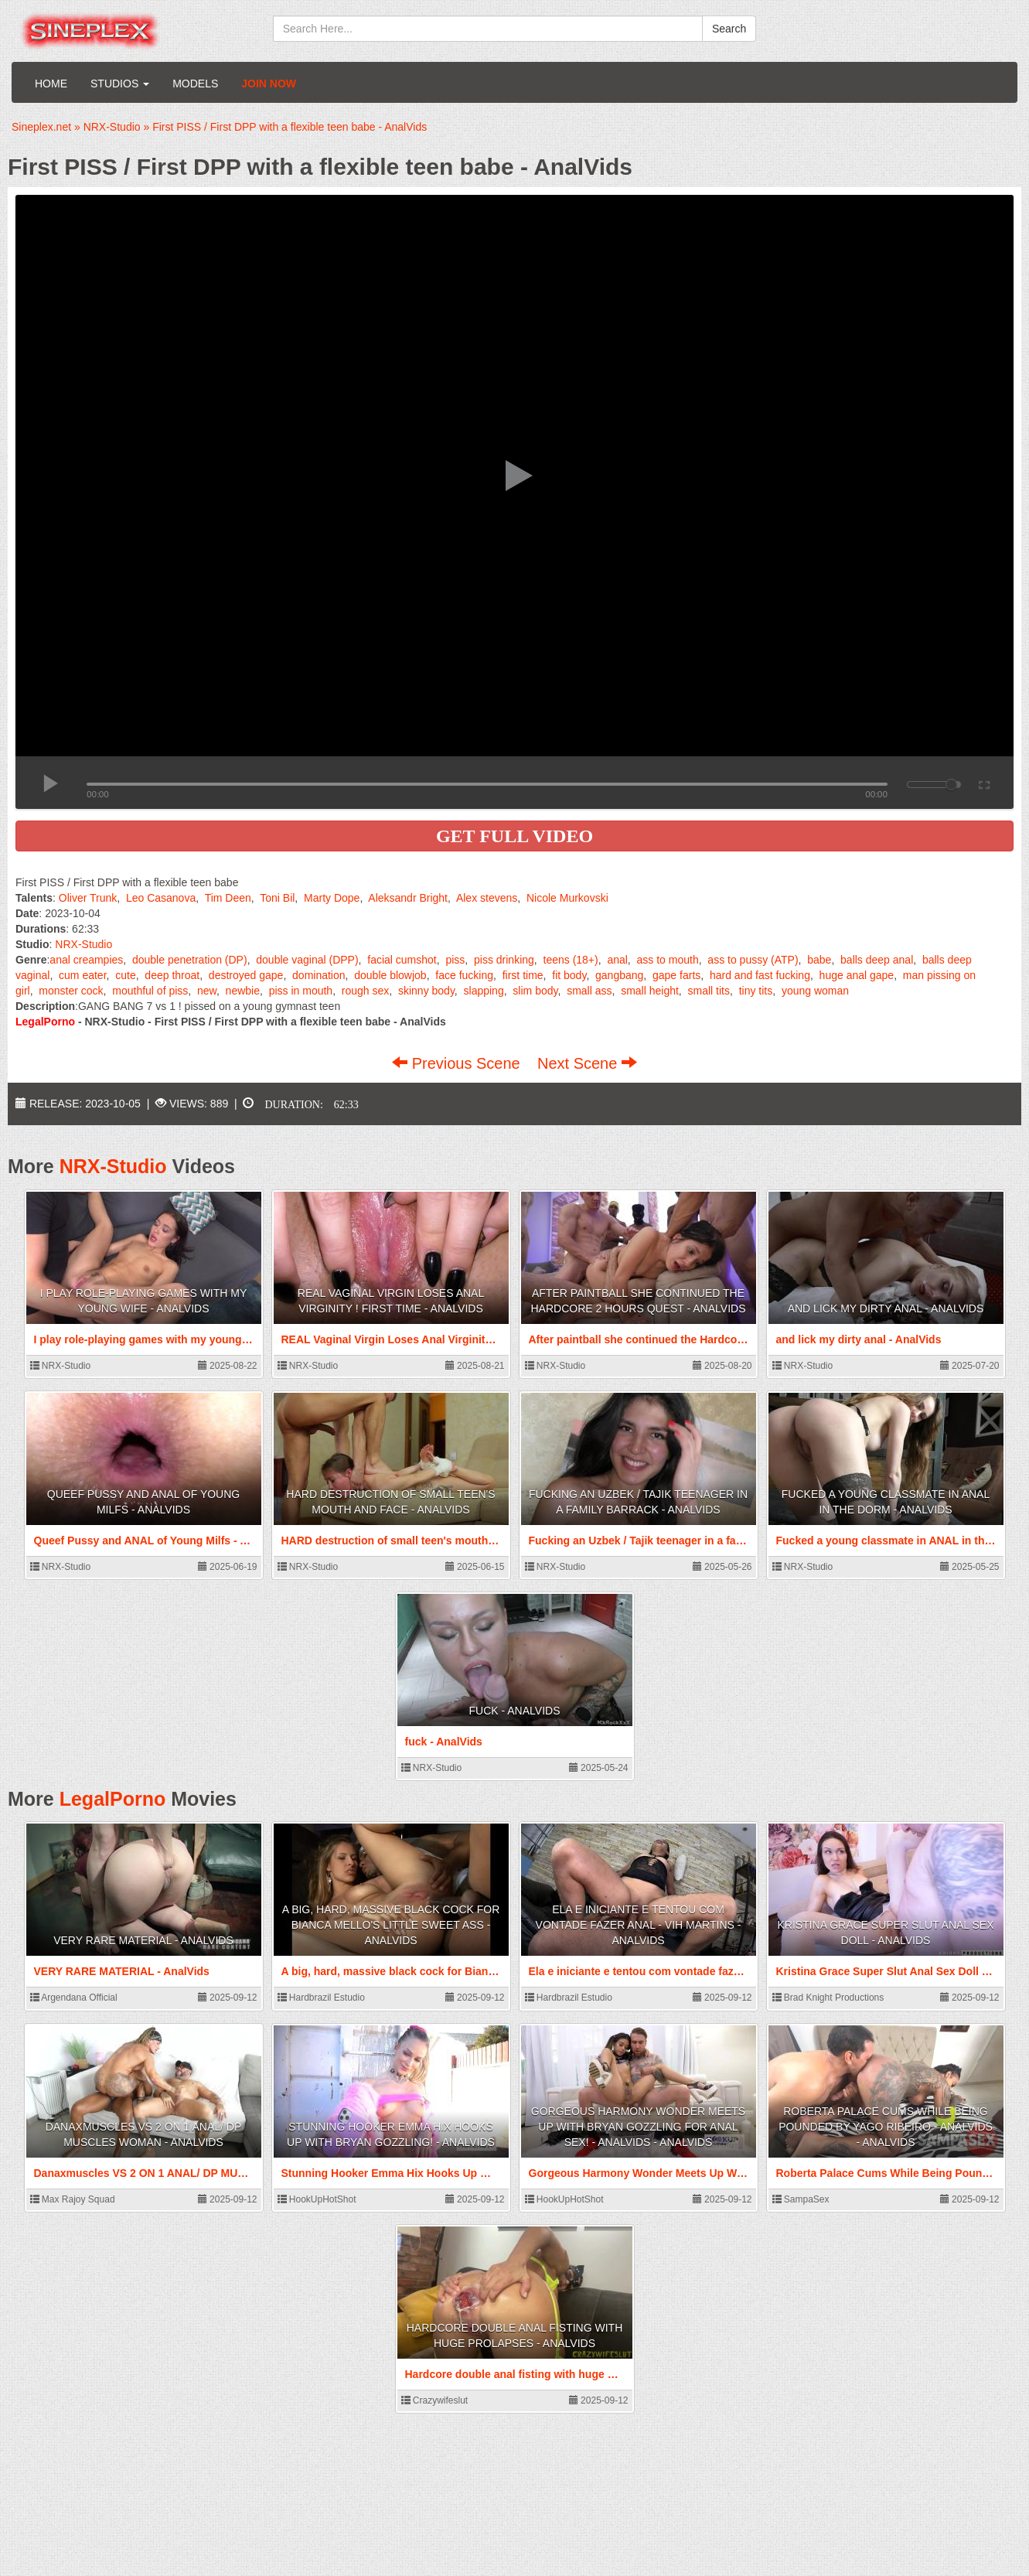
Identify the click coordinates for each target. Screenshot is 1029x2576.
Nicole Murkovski (567, 898)
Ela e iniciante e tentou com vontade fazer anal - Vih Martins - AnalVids (638, 1925)
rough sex (365, 990)
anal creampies (86, 960)
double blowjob (390, 975)
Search (729, 28)
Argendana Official (74, 1997)
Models (195, 83)
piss (455, 960)
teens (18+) (570, 960)
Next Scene (587, 1063)
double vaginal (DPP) (307, 960)
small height (650, 990)
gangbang (619, 975)
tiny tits (756, 990)
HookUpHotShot (317, 2199)
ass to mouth (668, 960)
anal (617, 960)
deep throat (172, 975)
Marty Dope (331, 898)
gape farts (676, 975)
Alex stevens (486, 898)
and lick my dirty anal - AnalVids (886, 1308)
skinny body (426, 990)
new (206, 990)
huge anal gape (856, 975)
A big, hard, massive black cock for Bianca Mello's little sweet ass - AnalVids (391, 1925)
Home (51, 83)
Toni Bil (277, 898)
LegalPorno (113, 1799)
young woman (815, 990)
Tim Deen (228, 898)
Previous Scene (458, 1063)
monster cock (71, 990)
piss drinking (504, 960)
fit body (569, 975)
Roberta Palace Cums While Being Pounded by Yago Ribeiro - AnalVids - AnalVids (886, 2126)
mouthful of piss (150, 990)
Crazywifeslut (435, 2400)
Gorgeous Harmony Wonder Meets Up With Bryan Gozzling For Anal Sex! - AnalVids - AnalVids (638, 2126)
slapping (484, 990)
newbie (243, 990)
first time (523, 975)
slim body (535, 990)
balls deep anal (876, 960)
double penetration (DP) (189, 960)
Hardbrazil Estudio (321, 1997)
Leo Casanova (161, 898)
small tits (709, 990)
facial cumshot (401, 960)
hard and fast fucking (760, 975)
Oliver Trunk (88, 898)
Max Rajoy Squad (72, 2199)
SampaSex (801, 2199)
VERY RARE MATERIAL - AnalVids (143, 1940)
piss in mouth (300, 990)
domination (319, 975)
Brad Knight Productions (828, 1997)
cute (125, 975)
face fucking (464, 975)
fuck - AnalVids (514, 1710)
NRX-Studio (83, 944)
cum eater (82, 975)
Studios (119, 83)
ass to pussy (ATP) (752, 960)
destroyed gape (246, 975)
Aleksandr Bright (408, 898)
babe (819, 960)
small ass (589, 990)
